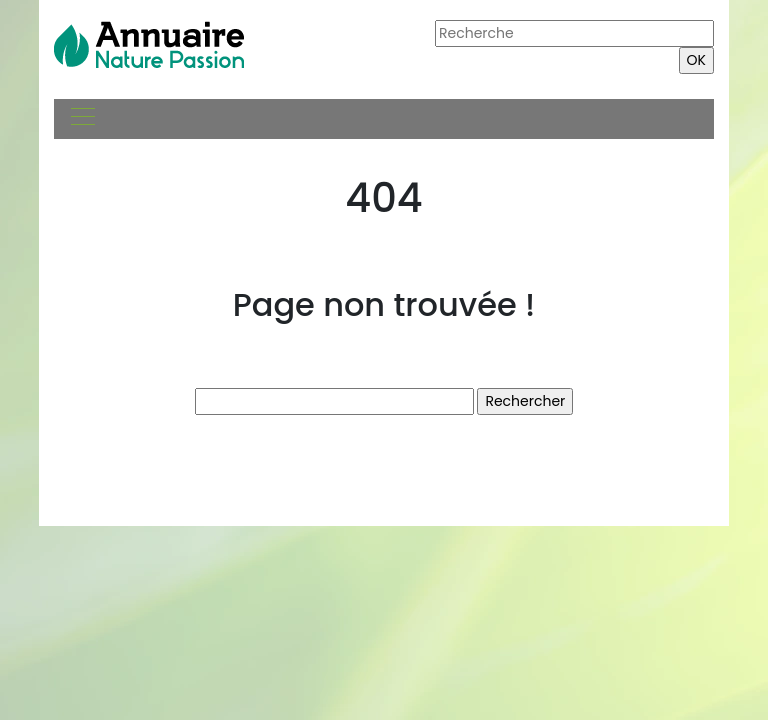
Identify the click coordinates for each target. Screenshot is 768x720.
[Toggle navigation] (82, 119)
